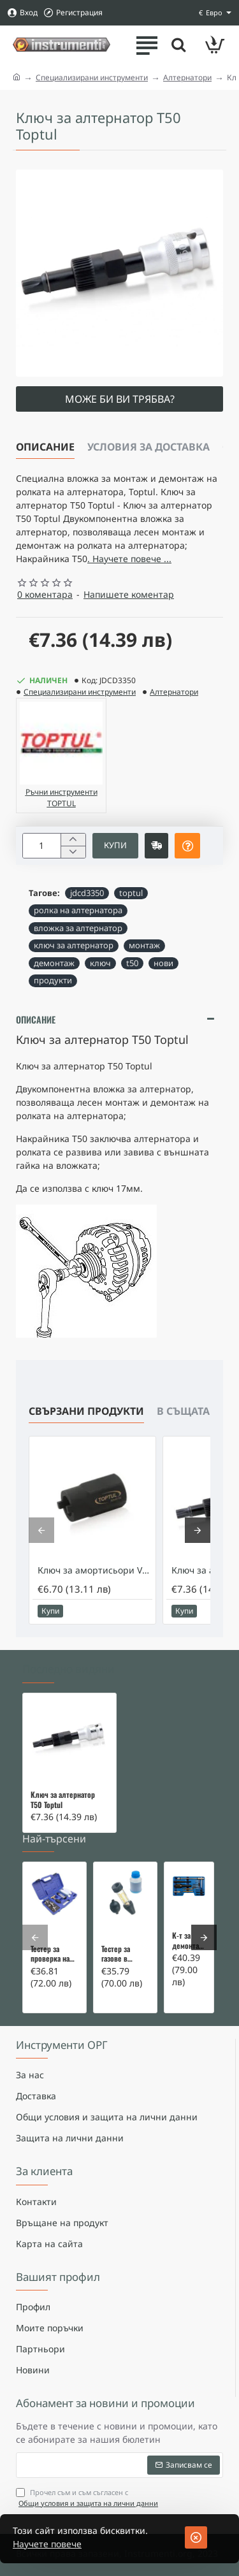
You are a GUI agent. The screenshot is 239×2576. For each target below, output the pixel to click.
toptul (131, 893)
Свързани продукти (86, 1411)
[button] (115, 845)
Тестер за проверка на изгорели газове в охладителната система (54, 1954)
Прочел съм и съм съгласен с (88, 2497)
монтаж (144, 945)
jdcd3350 (87, 893)
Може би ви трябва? (120, 399)
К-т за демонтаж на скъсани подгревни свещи (189, 1940)
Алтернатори (187, 77)
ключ (100, 963)
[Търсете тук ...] (178, 44)
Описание (45, 447)
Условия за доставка (148, 447)
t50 (132, 963)
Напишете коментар (128, 594)
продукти (53, 980)
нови (163, 963)
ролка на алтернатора (78, 910)
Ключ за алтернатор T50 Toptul (63, 1800)
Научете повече (47, 2544)
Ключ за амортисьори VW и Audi (95, 1570)
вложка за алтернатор (78, 928)
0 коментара (45, 594)
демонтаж (54, 963)
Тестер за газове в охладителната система (125, 1954)
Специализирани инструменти (92, 77)
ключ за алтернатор (73, 945)
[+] (73, 840)
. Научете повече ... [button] (129, 559)
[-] (73, 852)
